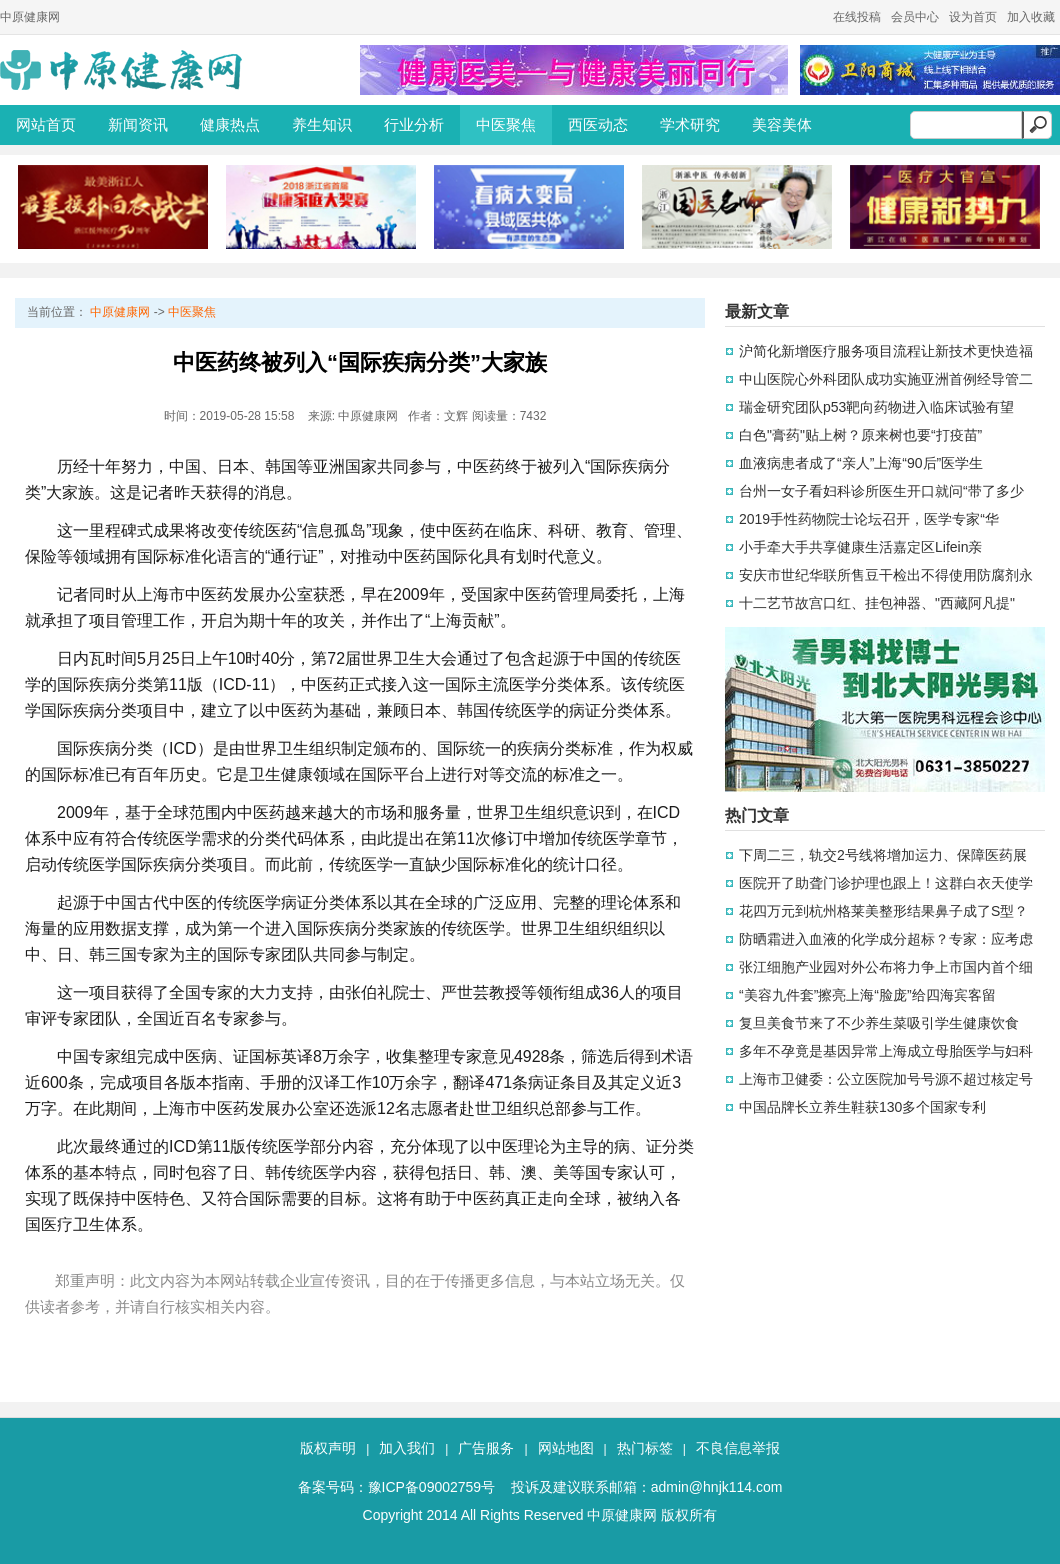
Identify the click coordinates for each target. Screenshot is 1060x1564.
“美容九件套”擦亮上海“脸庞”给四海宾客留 (867, 995)
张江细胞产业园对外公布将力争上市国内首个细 (886, 967)
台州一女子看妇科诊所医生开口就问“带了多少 (881, 491)
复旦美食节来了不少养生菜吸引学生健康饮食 (879, 1023)
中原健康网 (30, 17)
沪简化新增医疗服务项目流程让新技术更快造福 (886, 351)
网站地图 (566, 1448)
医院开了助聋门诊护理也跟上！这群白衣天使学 (886, 883)
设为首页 (973, 17)
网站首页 (46, 125)
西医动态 (598, 125)
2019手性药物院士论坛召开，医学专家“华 (869, 519)
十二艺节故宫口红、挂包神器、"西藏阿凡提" (877, 603)
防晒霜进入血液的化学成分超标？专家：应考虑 (886, 939)
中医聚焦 (506, 125)
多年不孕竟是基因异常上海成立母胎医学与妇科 (886, 1051)
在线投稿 (857, 17)
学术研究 (690, 125)
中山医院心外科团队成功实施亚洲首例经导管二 (886, 379)
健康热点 (230, 125)
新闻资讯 (138, 125)
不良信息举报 (738, 1448)
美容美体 (782, 125)
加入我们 (407, 1448)
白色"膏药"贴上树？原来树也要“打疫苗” (860, 435)
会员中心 (915, 17)
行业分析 (414, 125)
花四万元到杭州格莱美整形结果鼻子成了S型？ (883, 911)
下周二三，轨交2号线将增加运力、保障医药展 (883, 855)
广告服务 (486, 1448)
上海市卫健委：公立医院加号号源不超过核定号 (886, 1079)
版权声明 (328, 1448)
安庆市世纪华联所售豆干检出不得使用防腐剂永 (886, 575)
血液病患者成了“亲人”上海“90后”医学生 (861, 463)
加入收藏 (1031, 17)
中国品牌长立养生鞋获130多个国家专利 (862, 1107)
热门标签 (645, 1448)
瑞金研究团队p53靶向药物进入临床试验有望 (876, 407)
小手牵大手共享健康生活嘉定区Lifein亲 (860, 547)
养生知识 (322, 125)
